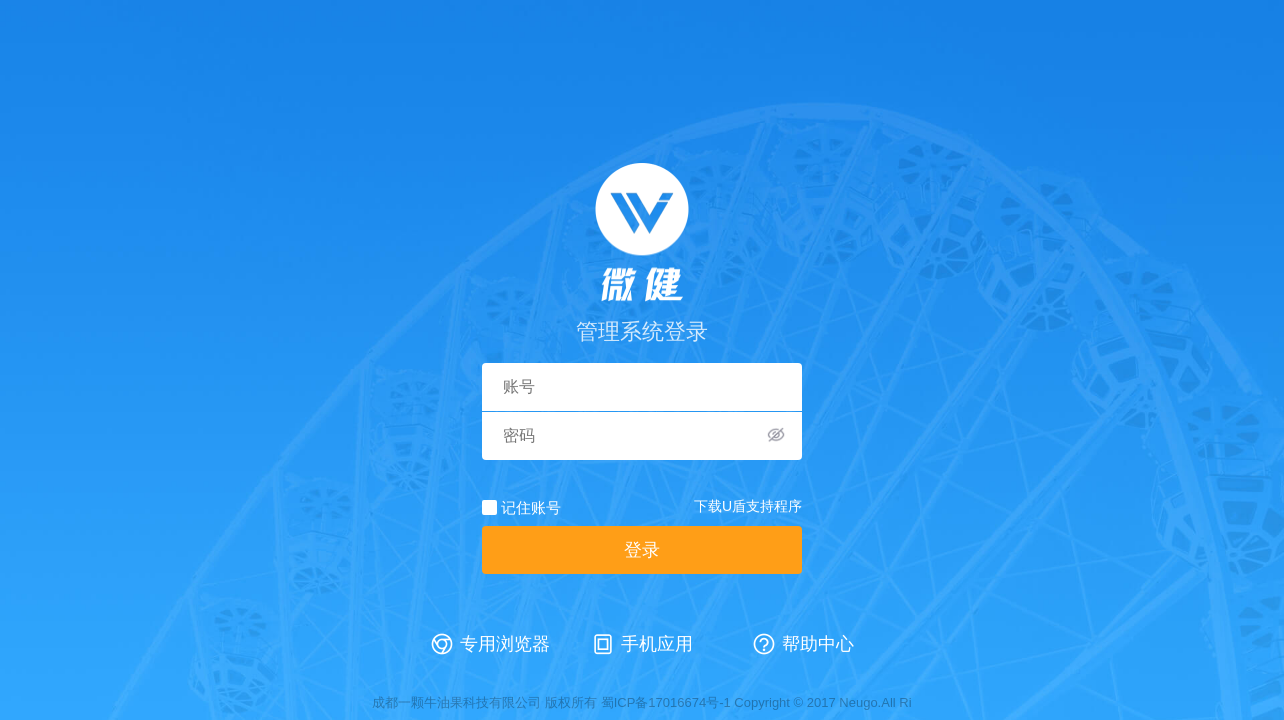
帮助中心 (818, 644)
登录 (642, 550)
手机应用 (657, 644)
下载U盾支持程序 (748, 506)
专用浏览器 (505, 644)
